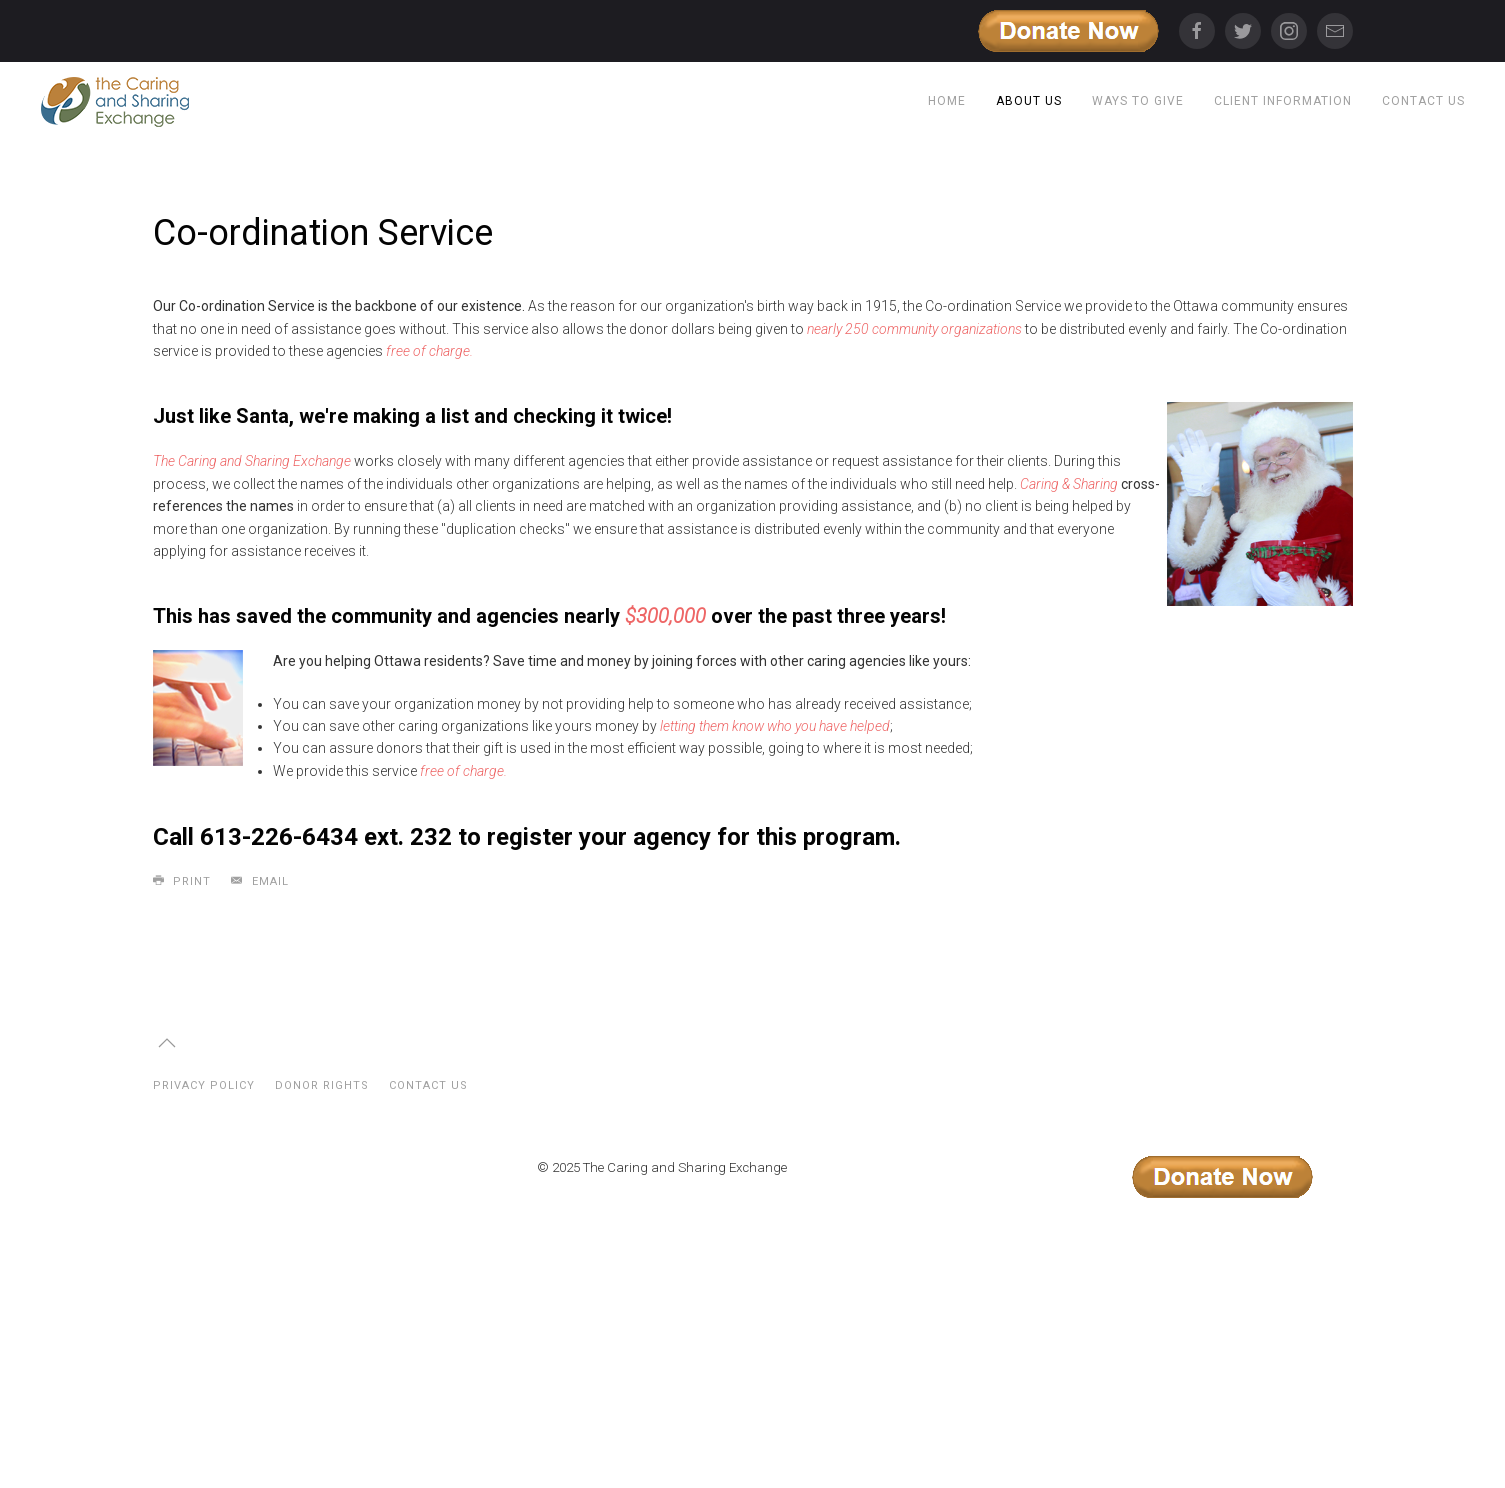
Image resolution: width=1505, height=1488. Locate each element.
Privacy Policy (204, 1085)
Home (947, 101)
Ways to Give (1138, 101)
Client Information (1283, 101)
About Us (1029, 101)
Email (260, 881)
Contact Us (1423, 101)
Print (182, 881)
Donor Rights (322, 1085)
